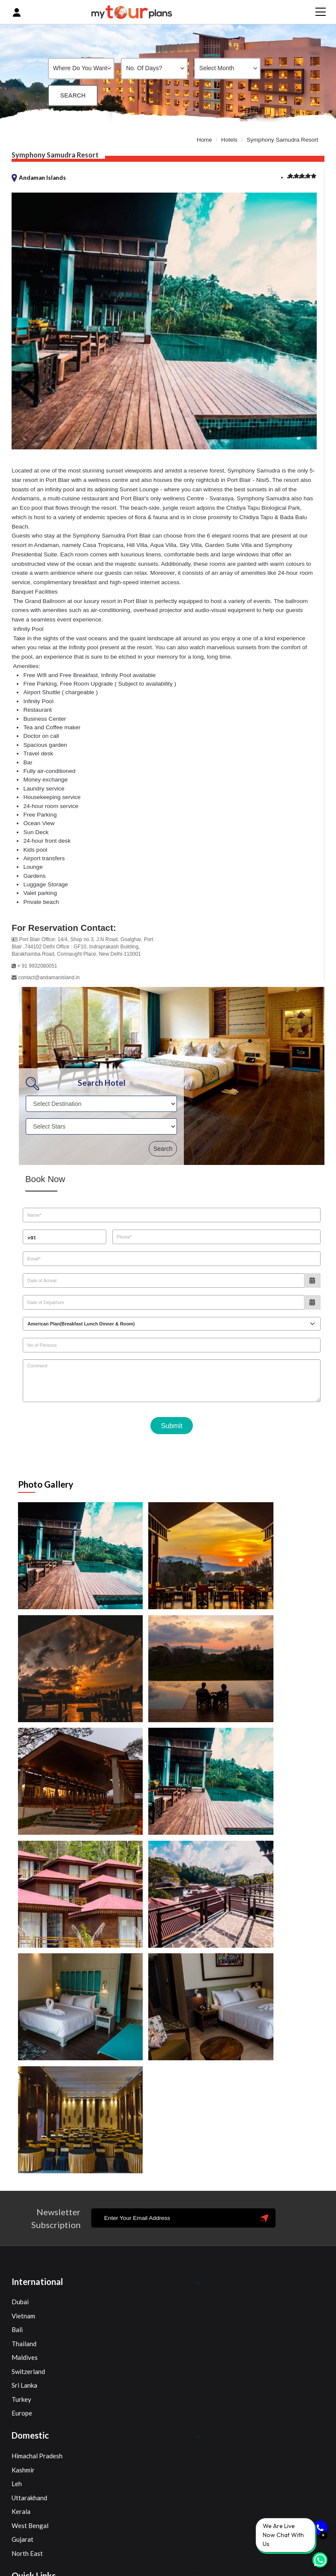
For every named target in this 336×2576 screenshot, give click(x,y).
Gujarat (22, 2313)
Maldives (25, 2131)
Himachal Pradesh (37, 2230)
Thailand (24, 2117)
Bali (17, 2103)
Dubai (20, 2076)
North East (27, 2327)
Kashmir (23, 2243)
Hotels (229, 138)
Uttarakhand (29, 2271)
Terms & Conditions (39, 2425)
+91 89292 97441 (51, 2503)
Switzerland (28, 2145)
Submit (172, 1425)
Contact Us (27, 2412)
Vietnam (23, 2089)
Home (204, 138)
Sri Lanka (24, 2159)
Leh (17, 2257)
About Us (25, 2384)
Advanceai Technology (288, 2566)
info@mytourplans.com (60, 2518)
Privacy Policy (32, 2439)
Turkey (21, 2173)
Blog (18, 2397)
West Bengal (30, 2299)
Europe (22, 2187)
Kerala (21, 2285)
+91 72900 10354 (109, 2503)
